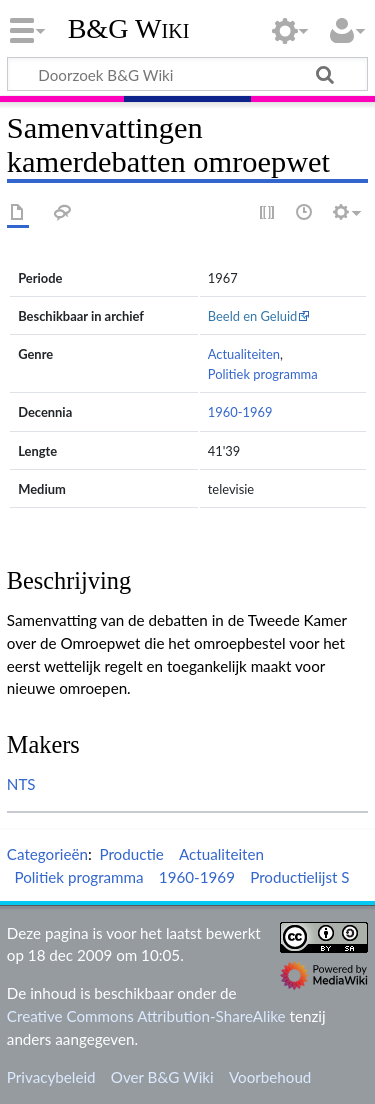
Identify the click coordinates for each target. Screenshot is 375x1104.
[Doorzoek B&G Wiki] (187, 74)
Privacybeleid (51, 1077)
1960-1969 (240, 412)
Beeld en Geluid (253, 316)
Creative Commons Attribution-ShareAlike (146, 1016)
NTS (21, 784)
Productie (131, 854)
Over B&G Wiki (162, 1077)
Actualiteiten (244, 354)
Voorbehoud (270, 1077)
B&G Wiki (129, 29)
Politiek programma (263, 374)
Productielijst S (299, 877)
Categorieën (47, 854)
